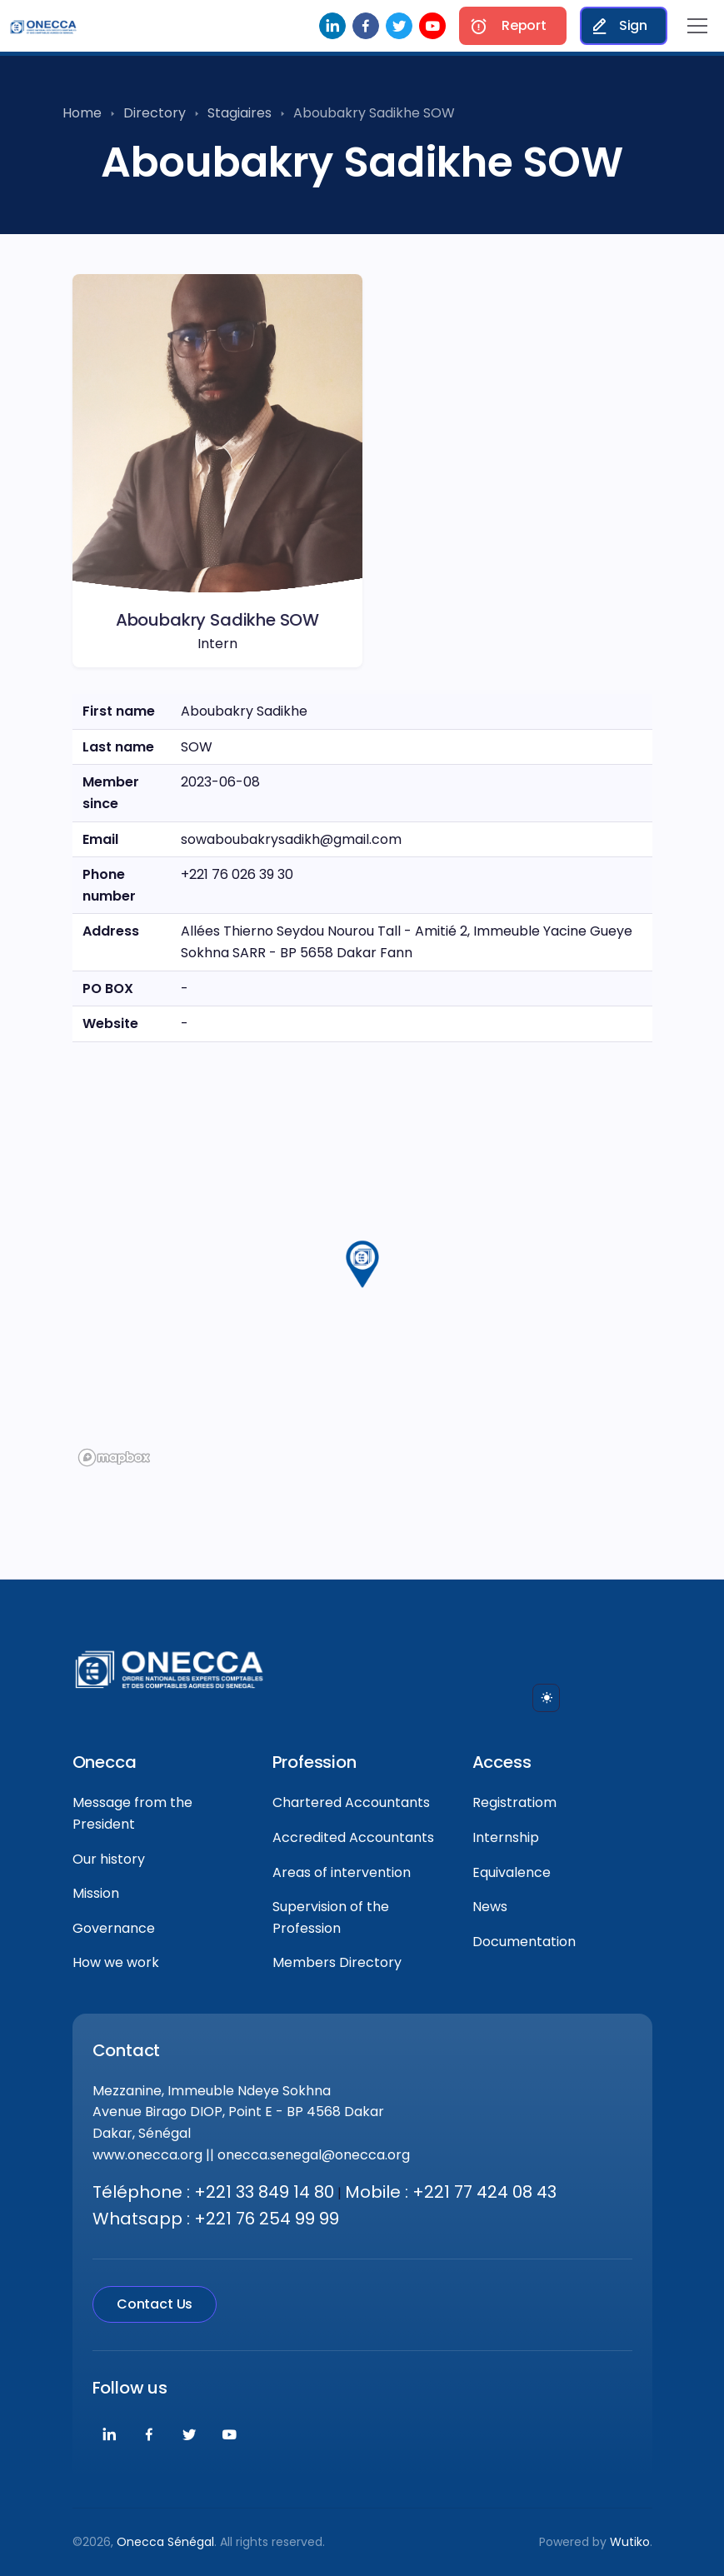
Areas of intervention (341, 1872)
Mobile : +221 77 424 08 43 (451, 2192)
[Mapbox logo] (114, 1457)
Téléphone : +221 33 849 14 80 (213, 2192)
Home (82, 112)
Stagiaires (239, 112)
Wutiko (630, 2542)
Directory (154, 112)
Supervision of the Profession (330, 1917)
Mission (95, 1893)
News (489, 1906)
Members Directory (337, 1962)
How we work (115, 1962)
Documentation (524, 1941)
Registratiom (514, 1802)
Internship (505, 1837)
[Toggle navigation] (697, 25)
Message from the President (132, 1813)
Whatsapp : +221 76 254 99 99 (215, 2218)
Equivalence (511, 1872)
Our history (108, 1859)
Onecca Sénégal (165, 2542)
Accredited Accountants (353, 1837)
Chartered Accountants (351, 1802)
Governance (113, 1928)
